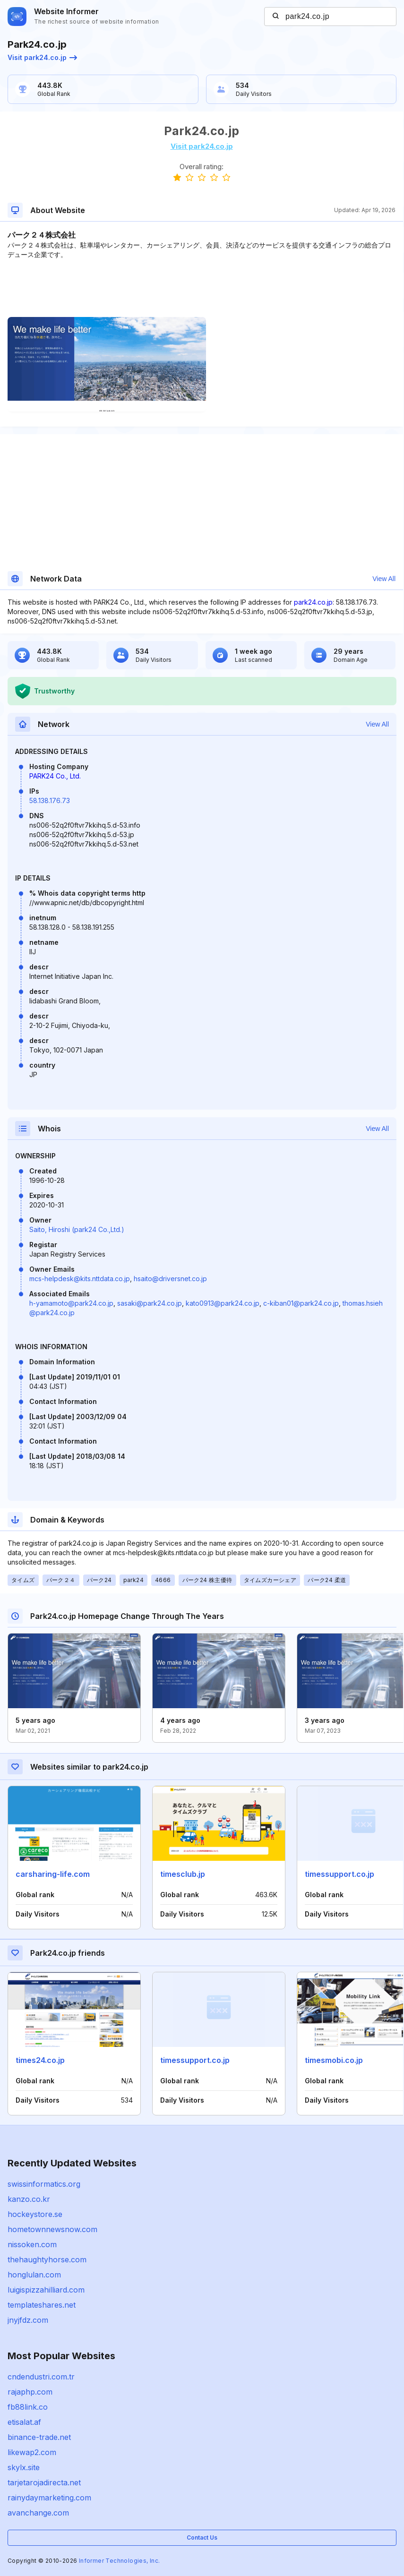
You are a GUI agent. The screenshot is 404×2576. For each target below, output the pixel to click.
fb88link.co (28, 2407)
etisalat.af (24, 2422)
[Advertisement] (201, 288)
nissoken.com (32, 2244)
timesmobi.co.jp (334, 2060)
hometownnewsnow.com (52, 2229)
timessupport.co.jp (339, 1874)
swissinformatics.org (44, 2184)
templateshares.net (42, 2305)
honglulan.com (34, 2274)
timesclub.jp (182, 1874)
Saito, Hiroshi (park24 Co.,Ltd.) (76, 1229)
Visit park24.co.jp (42, 57)
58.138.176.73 (49, 800)
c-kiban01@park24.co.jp (301, 1303)
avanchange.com (38, 2512)
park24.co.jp (313, 602)
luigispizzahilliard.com (46, 2289)
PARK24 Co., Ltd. (55, 776)
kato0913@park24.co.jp (222, 1303)
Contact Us (202, 2537)
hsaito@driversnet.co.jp (170, 1279)
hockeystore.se (35, 2214)
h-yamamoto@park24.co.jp (71, 1303)
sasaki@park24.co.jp (149, 1303)
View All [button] (383, 578)
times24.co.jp (40, 2060)
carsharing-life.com (53, 1874)
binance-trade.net (39, 2437)
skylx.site (24, 2467)
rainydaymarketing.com (49, 2497)
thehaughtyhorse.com (47, 2259)
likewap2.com (32, 2452)
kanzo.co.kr (29, 2199)
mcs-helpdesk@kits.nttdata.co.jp (79, 1279)
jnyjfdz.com (28, 2320)
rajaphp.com (30, 2391)
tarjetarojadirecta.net (44, 2482)
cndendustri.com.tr (41, 2376)
